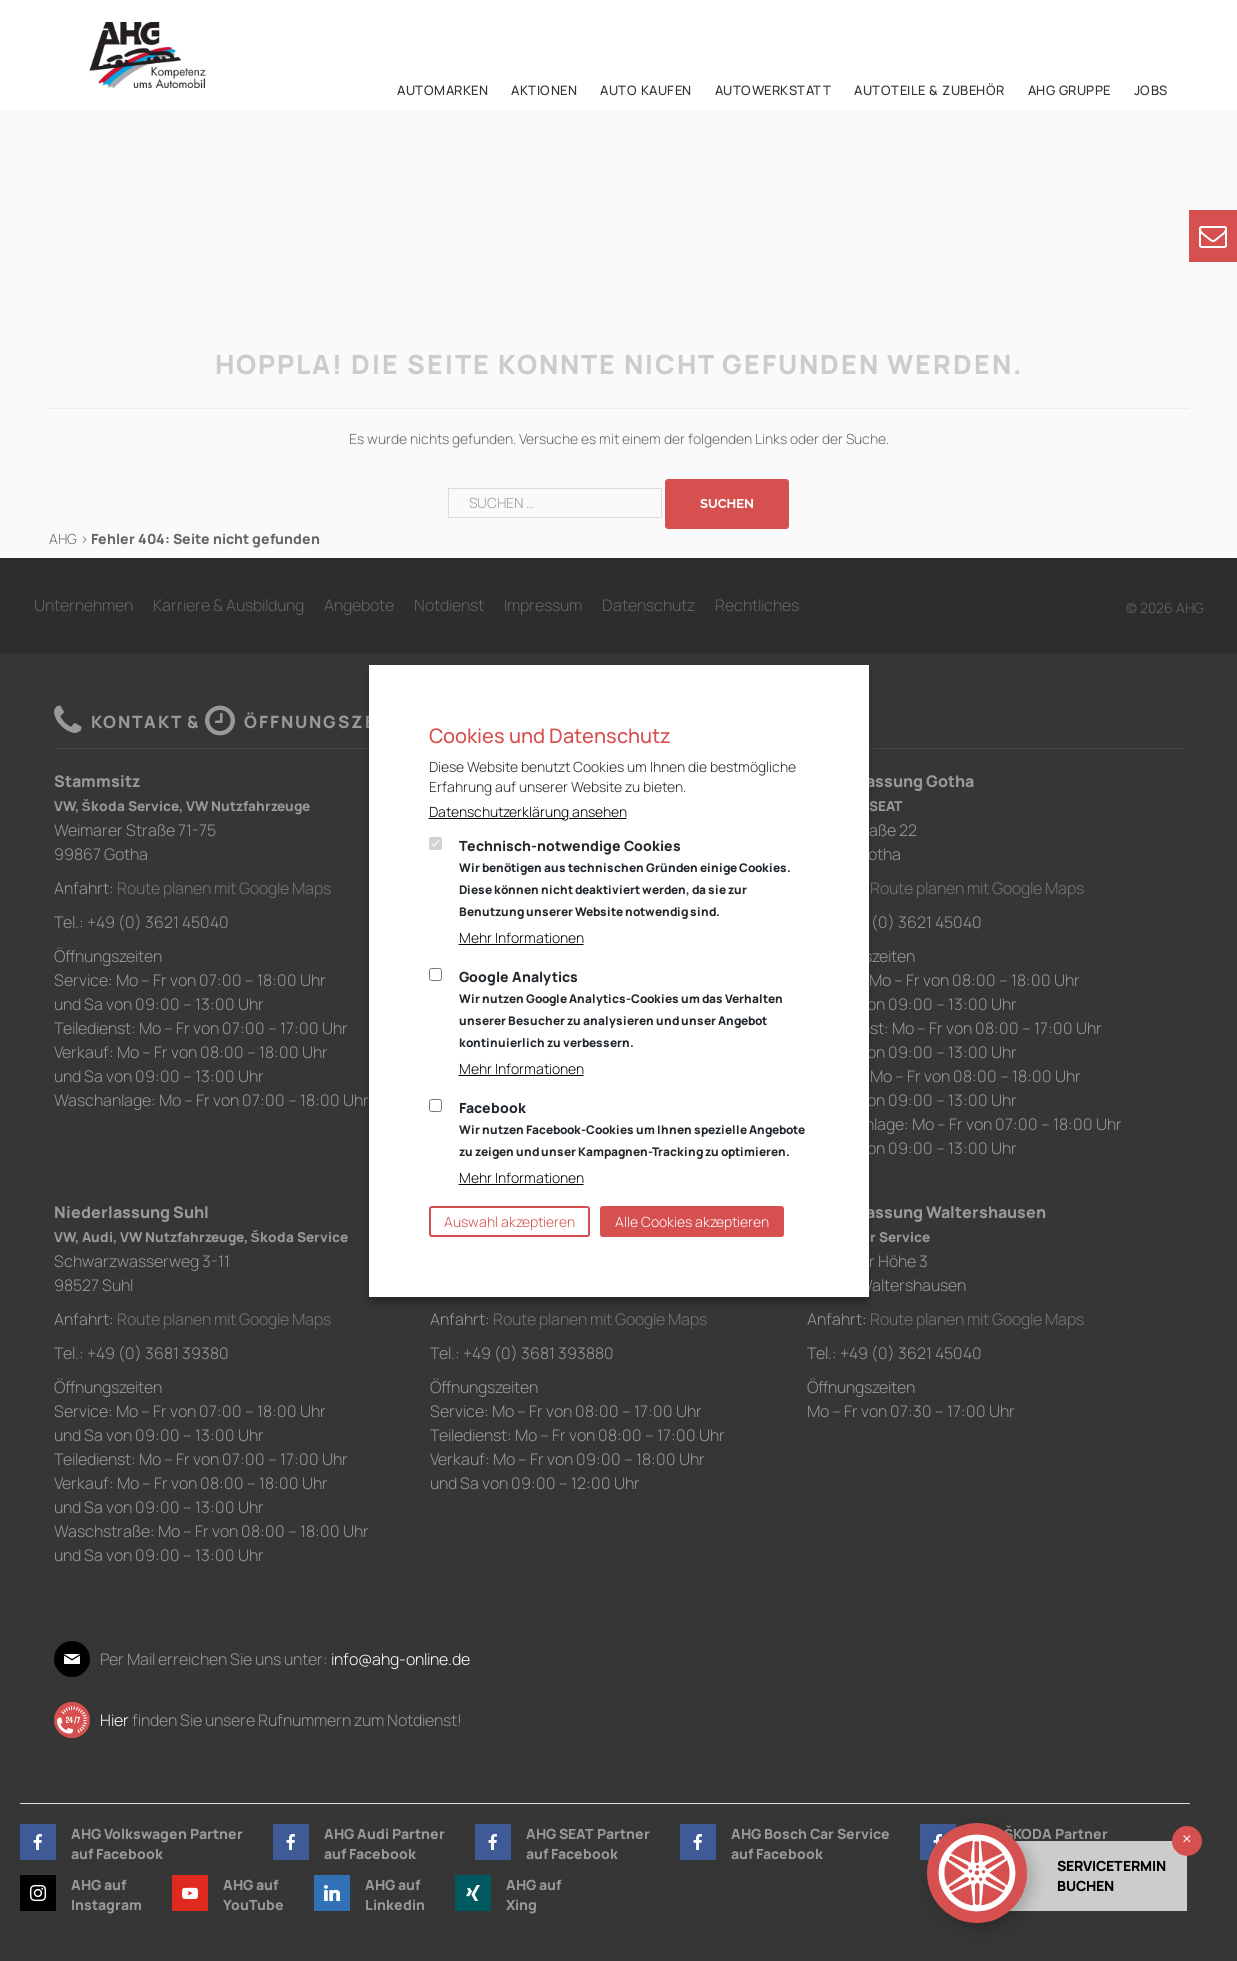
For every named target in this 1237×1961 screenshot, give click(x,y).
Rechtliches (757, 605)
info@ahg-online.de (400, 1659)
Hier (114, 1720)
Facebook (632, 1129)
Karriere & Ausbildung (228, 605)
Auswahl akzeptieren (509, 1221)
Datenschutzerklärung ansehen (528, 811)
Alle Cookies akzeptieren (692, 1221)
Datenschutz (648, 605)
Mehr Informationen (521, 937)
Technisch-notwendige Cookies (625, 878)
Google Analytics (621, 1009)
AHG (63, 538)
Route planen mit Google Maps (224, 888)
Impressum (543, 605)
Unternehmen (83, 605)
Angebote (359, 605)
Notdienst (449, 605)
